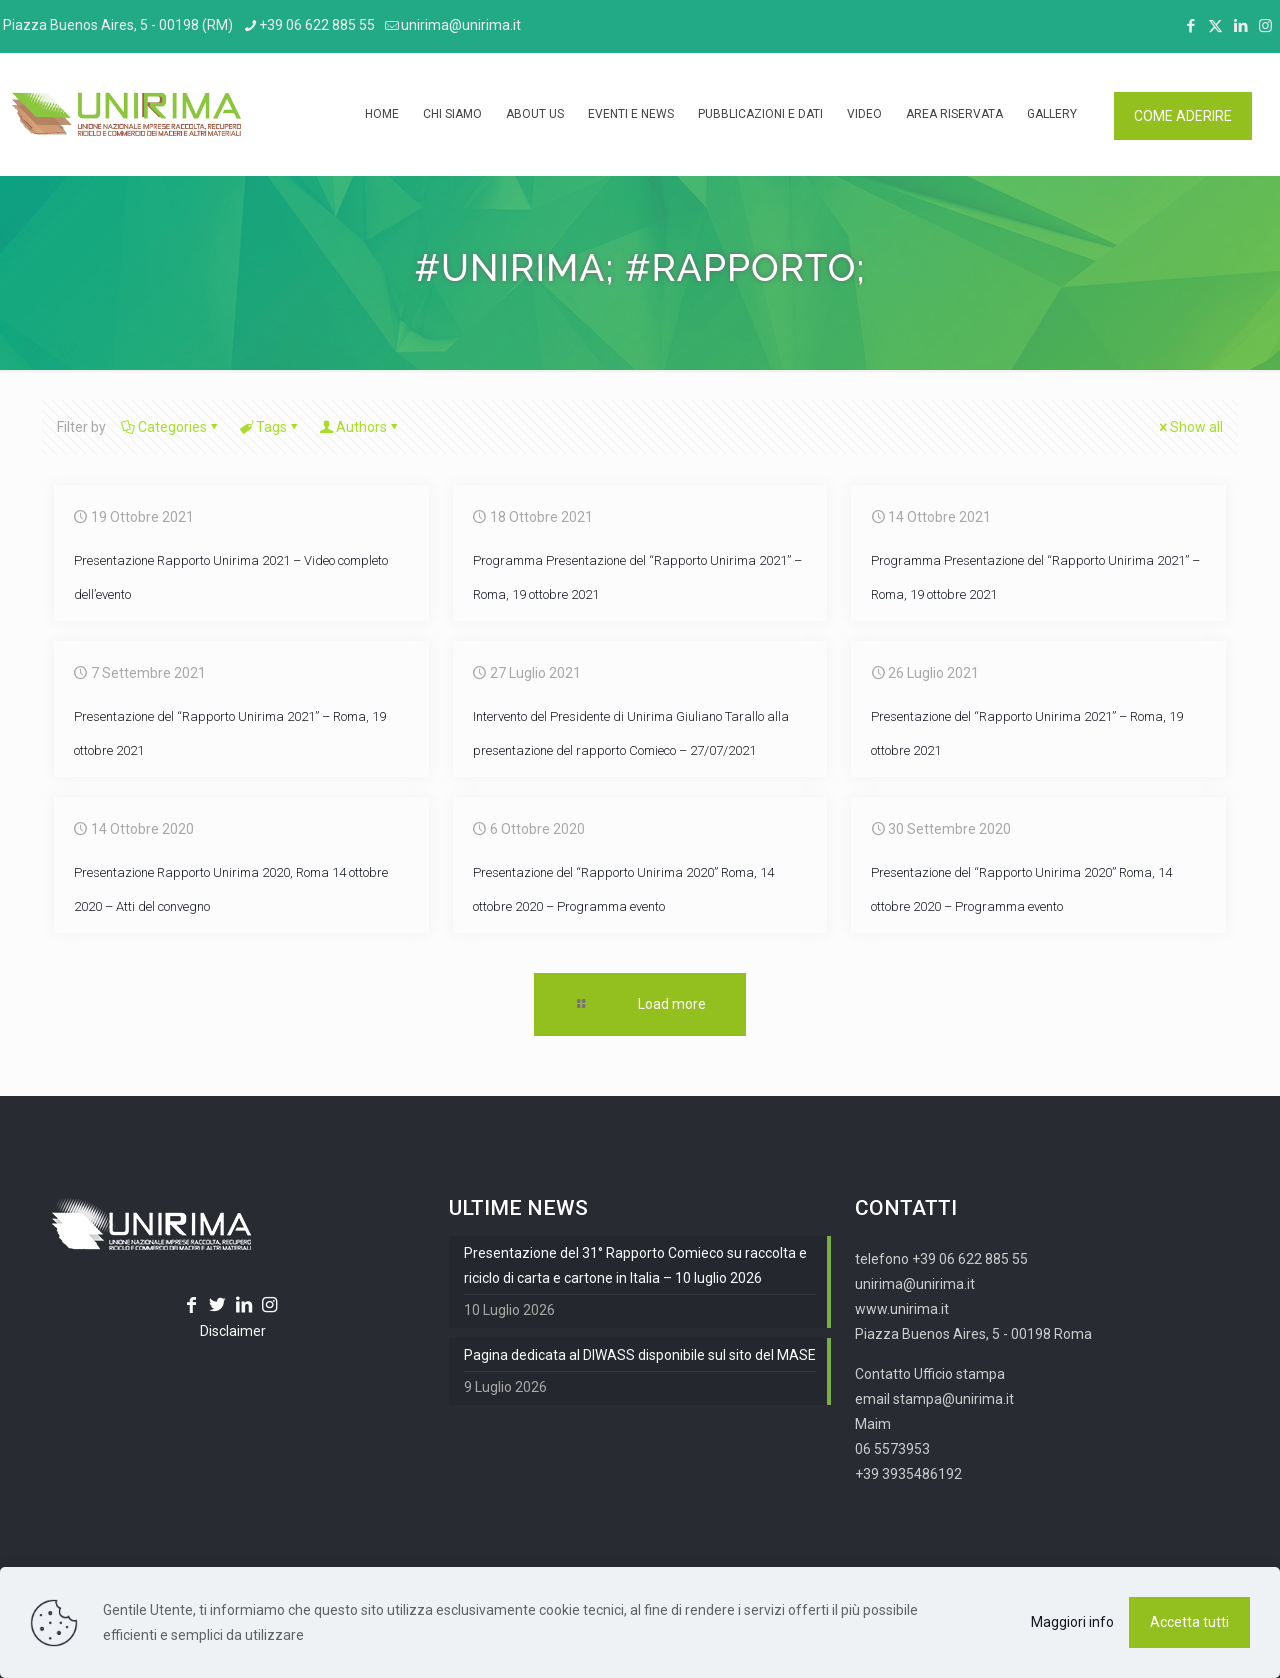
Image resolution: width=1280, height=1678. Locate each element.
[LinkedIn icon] (1240, 26)
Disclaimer (233, 1331)
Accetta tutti (1189, 1622)
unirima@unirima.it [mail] (461, 25)
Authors (360, 427)
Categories (171, 427)
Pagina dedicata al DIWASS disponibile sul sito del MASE (640, 1355)
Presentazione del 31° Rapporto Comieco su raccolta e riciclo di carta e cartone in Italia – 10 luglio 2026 (635, 1265)
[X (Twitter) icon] (1215, 26)
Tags (270, 427)
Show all (1189, 427)
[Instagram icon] (1265, 26)
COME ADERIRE (1183, 116)
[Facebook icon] (1190, 26)
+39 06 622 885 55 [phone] (317, 25)
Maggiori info (1072, 1622)
